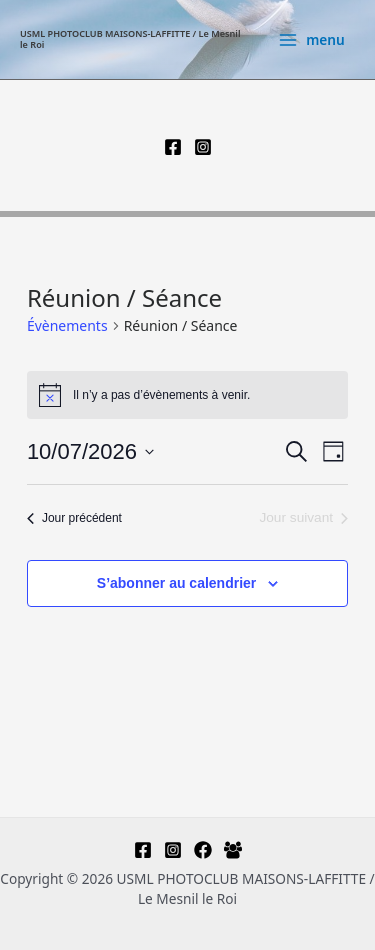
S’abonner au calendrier (177, 583)
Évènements (67, 325)
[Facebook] (173, 147)
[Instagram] (203, 147)
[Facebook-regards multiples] (203, 850)
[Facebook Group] (233, 850)
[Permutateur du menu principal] (311, 40)
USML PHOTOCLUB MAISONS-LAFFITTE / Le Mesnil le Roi (130, 39)
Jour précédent (74, 518)
